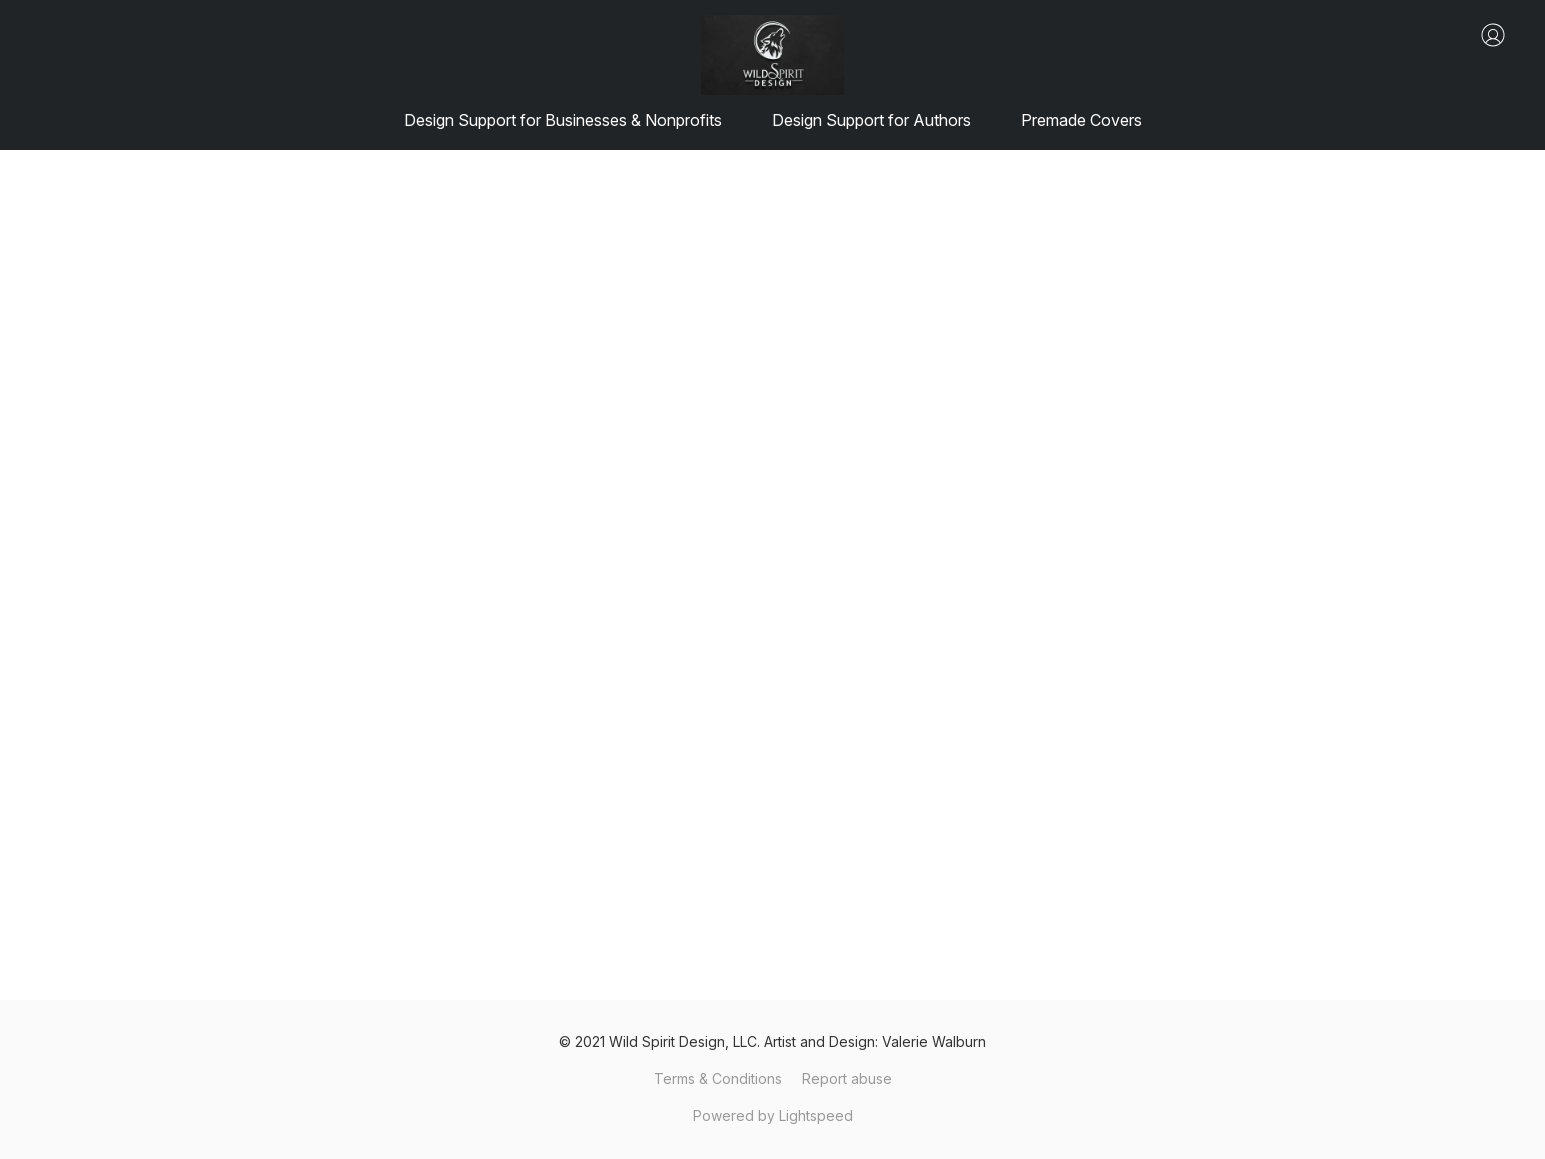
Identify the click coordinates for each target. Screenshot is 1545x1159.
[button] (772, 55)
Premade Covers (1081, 120)
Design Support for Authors (871, 120)
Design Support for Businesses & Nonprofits (563, 120)
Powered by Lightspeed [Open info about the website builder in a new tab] (773, 1115)
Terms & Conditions (718, 1078)
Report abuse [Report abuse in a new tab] (847, 1078)
